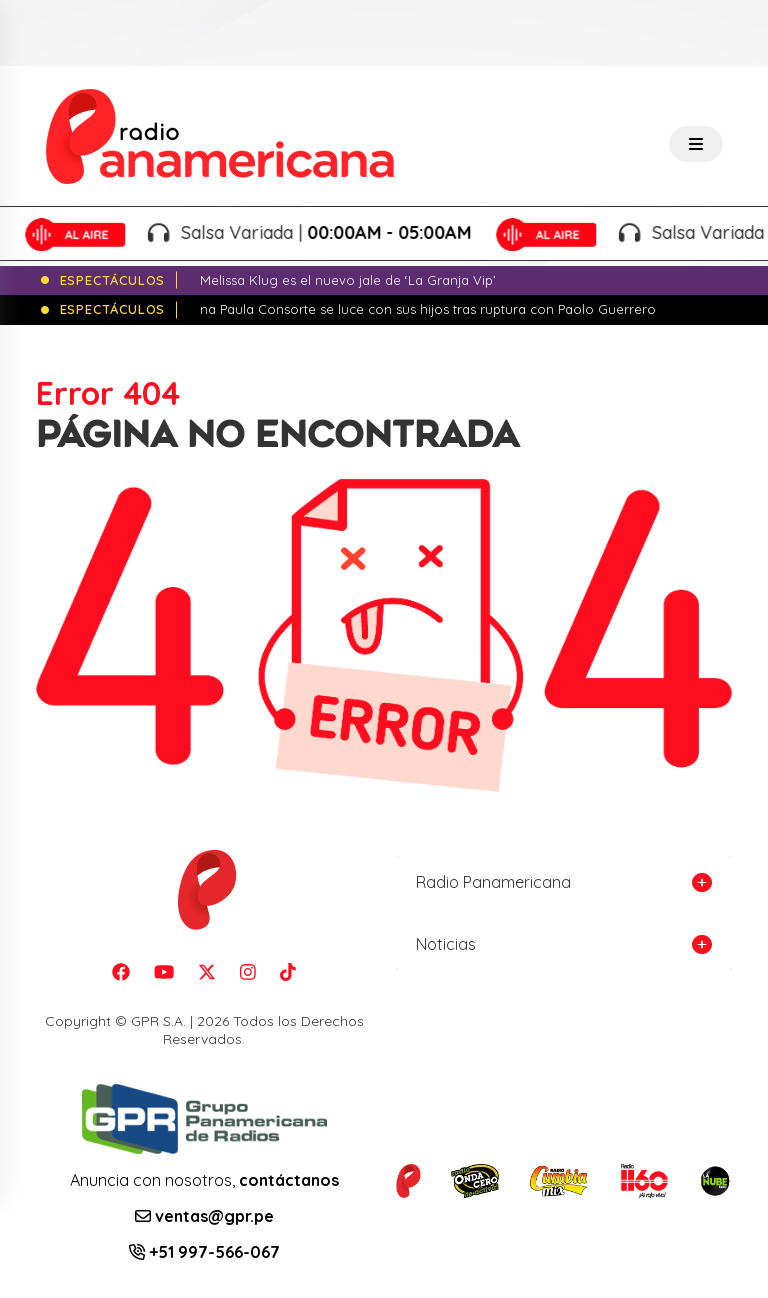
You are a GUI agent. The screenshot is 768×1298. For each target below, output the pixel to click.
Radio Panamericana (493, 882)
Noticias (446, 944)
